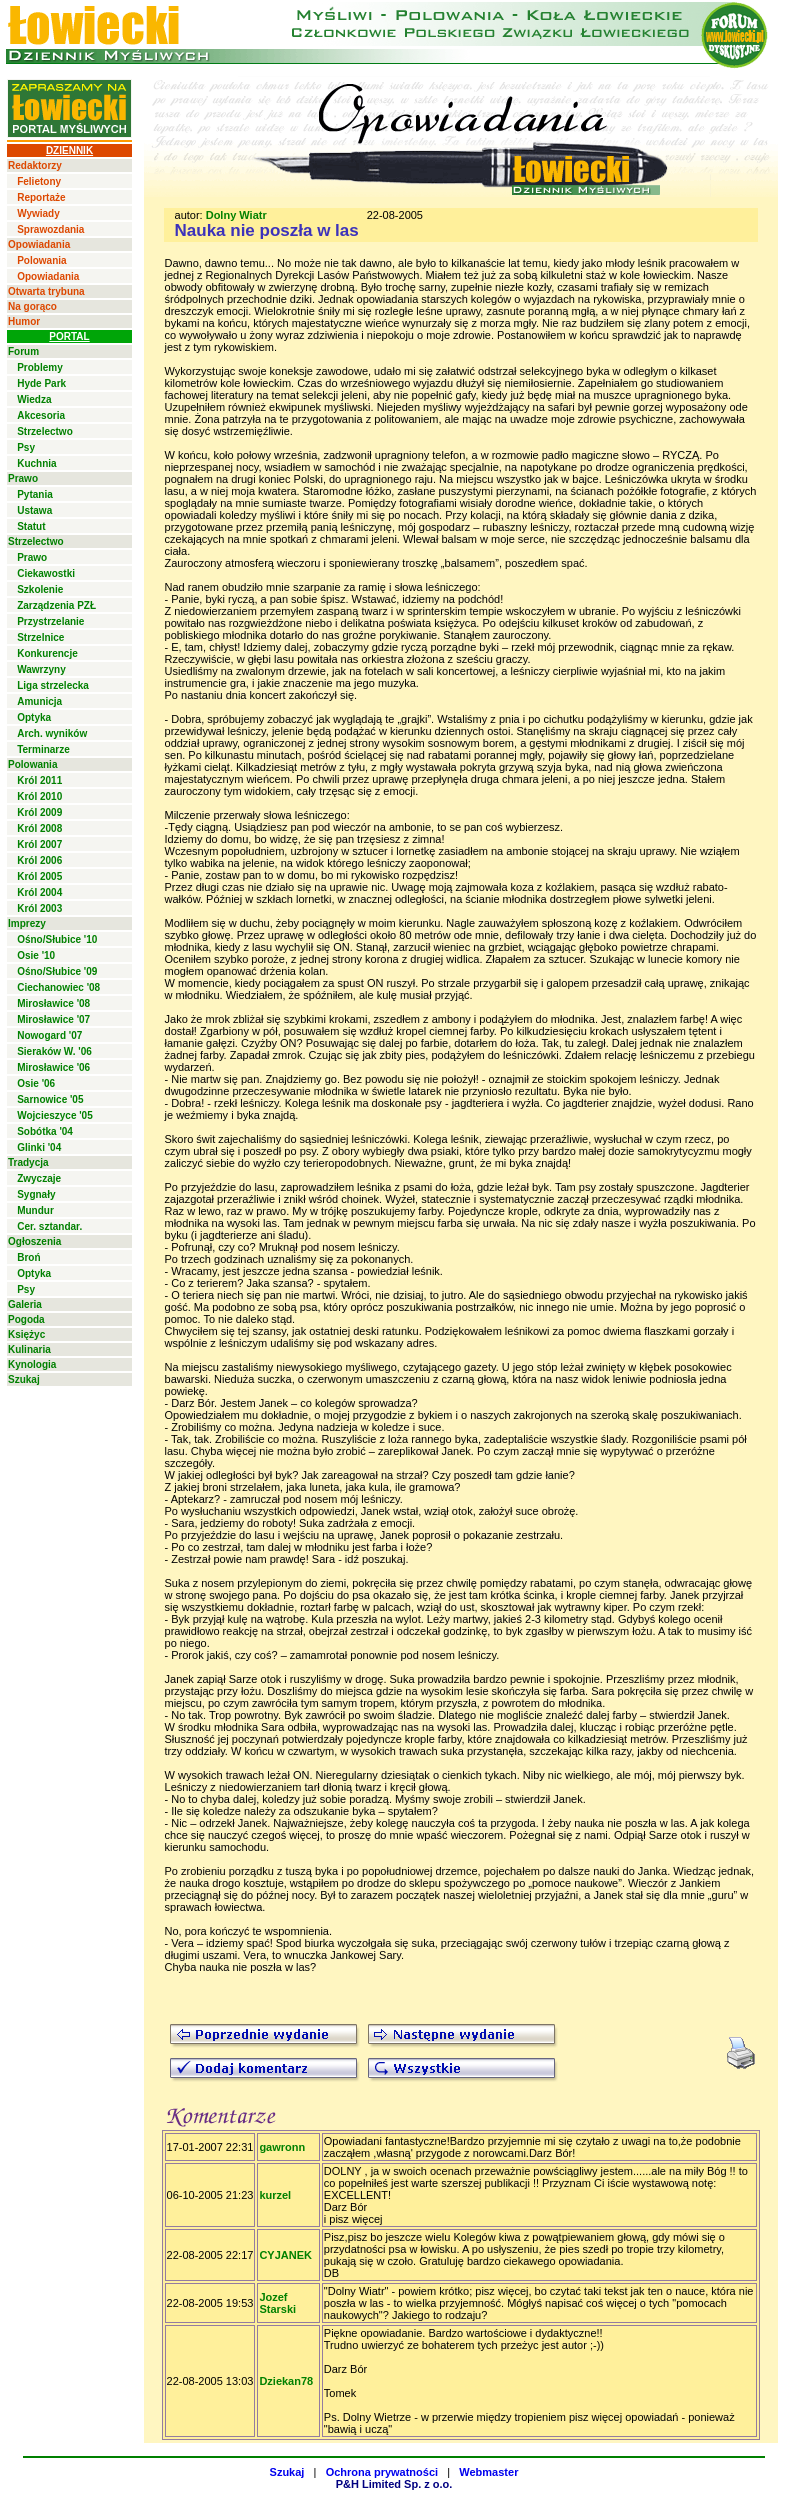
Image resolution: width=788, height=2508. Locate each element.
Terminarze (43, 749)
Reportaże (41, 197)
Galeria (25, 1304)
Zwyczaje (39, 1178)
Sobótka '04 (45, 1131)
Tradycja (28, 1162)
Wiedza (34, 399)
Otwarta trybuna (46, 291)
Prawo (23, 478)
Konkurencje (47, 653)
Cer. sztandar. (49, 1226)
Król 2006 (39, 860)
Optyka (34, 717)
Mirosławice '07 (53, 1019)
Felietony (39, 181)
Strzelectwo (45, 431)
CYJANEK (285, 2255)
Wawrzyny (41, 669)
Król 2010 (39, 796)
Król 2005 (39, 876)
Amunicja (39, 701)
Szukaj (24, 1379)
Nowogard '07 (49, 1035)
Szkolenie (40, 589)
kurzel (275, 2195)
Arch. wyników (52, 733)
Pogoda (26, 1319)
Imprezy (27, 923)
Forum (23, 351)
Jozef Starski (277, 2303)
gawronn (282, 2147)
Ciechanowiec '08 (58, 987)
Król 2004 (39, 892)
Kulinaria (29, 1349)
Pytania (35, 494)
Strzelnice (40, 637)
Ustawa (34, 510)
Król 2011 (39, 780)
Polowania (41, 260)
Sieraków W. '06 (54, 1051)
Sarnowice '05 (50, 1099)
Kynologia (32, 1364)
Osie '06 (36, 1083)
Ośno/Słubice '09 (57, 971)
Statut (31, 526)
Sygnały (36, 1194)
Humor (24, 321)
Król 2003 (39, 908)
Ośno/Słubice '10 (57, 939)
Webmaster (488, 2472)
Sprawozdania (50, 229)
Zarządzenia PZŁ (56, 605)
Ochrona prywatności (382, 2472)
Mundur (35, 1210)
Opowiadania (39, 244)
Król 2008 (39, 828)
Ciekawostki (46, 573)
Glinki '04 (39, 1147)
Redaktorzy (35, 165)
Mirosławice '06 (53, 1067)
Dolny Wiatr (236, 215)
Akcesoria (41, 415)
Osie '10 (36, 955)
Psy (26, 447)
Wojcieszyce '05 (55, 1115)
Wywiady (38, 213)
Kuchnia (36, 463)
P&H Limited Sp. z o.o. (394, 2484)
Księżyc (26, 1334)
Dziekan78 (286, 2381)
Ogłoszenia (34, 1241)
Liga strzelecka (53, 685)
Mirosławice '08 (53, 1003)
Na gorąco (32, 306)
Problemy (40, 367)
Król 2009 (39, 812)
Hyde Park (41, 383)
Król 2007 (39, 844)
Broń (28, 1257)
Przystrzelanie (50, 621)
